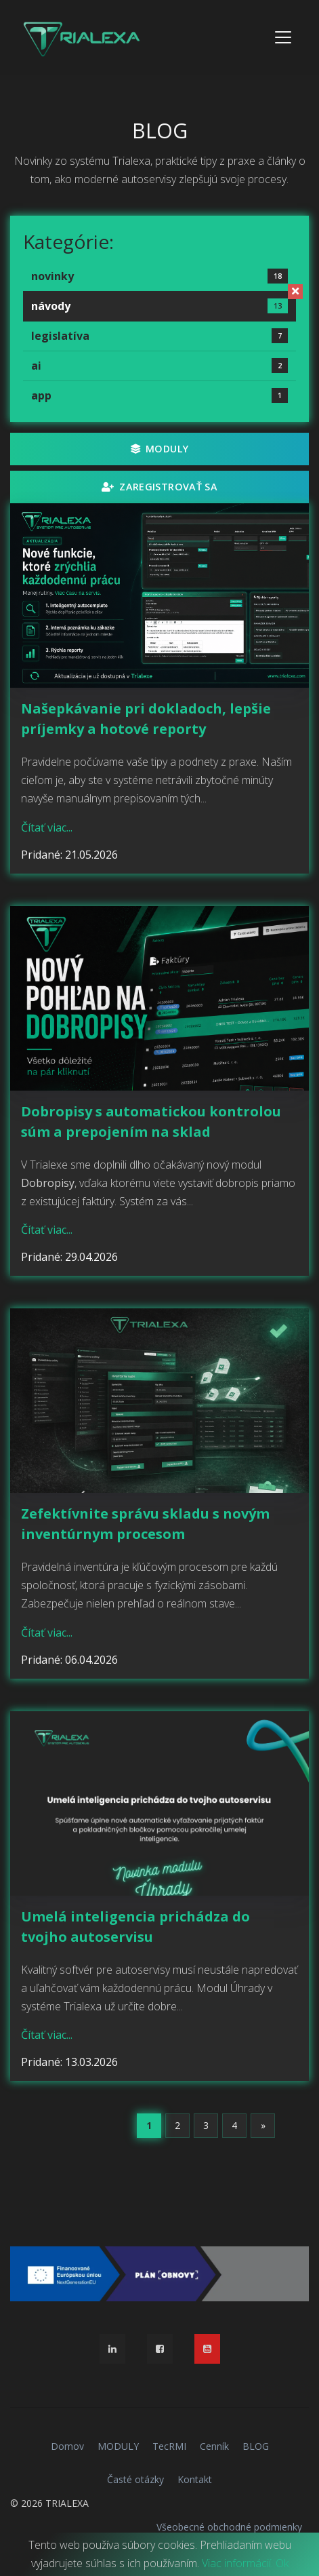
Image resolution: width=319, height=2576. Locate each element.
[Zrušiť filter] (295, 291)
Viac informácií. (237, 2563)
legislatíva (159, 335)
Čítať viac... (46, 827)
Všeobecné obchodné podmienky (229, 2526)
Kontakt (194, 2479)
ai (159, 365)
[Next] (263, 2125)
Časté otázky (135, 2479)
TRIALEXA (67, 2503)
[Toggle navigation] (283, 37)
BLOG (255, 2446)
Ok (282, 2563)
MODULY (160, 448)
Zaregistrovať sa (159, 486)
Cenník (214, 2446)
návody (159, 305)
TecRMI (169, 2446)
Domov (67, 2446)
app (159, 395)
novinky (159, 276)
